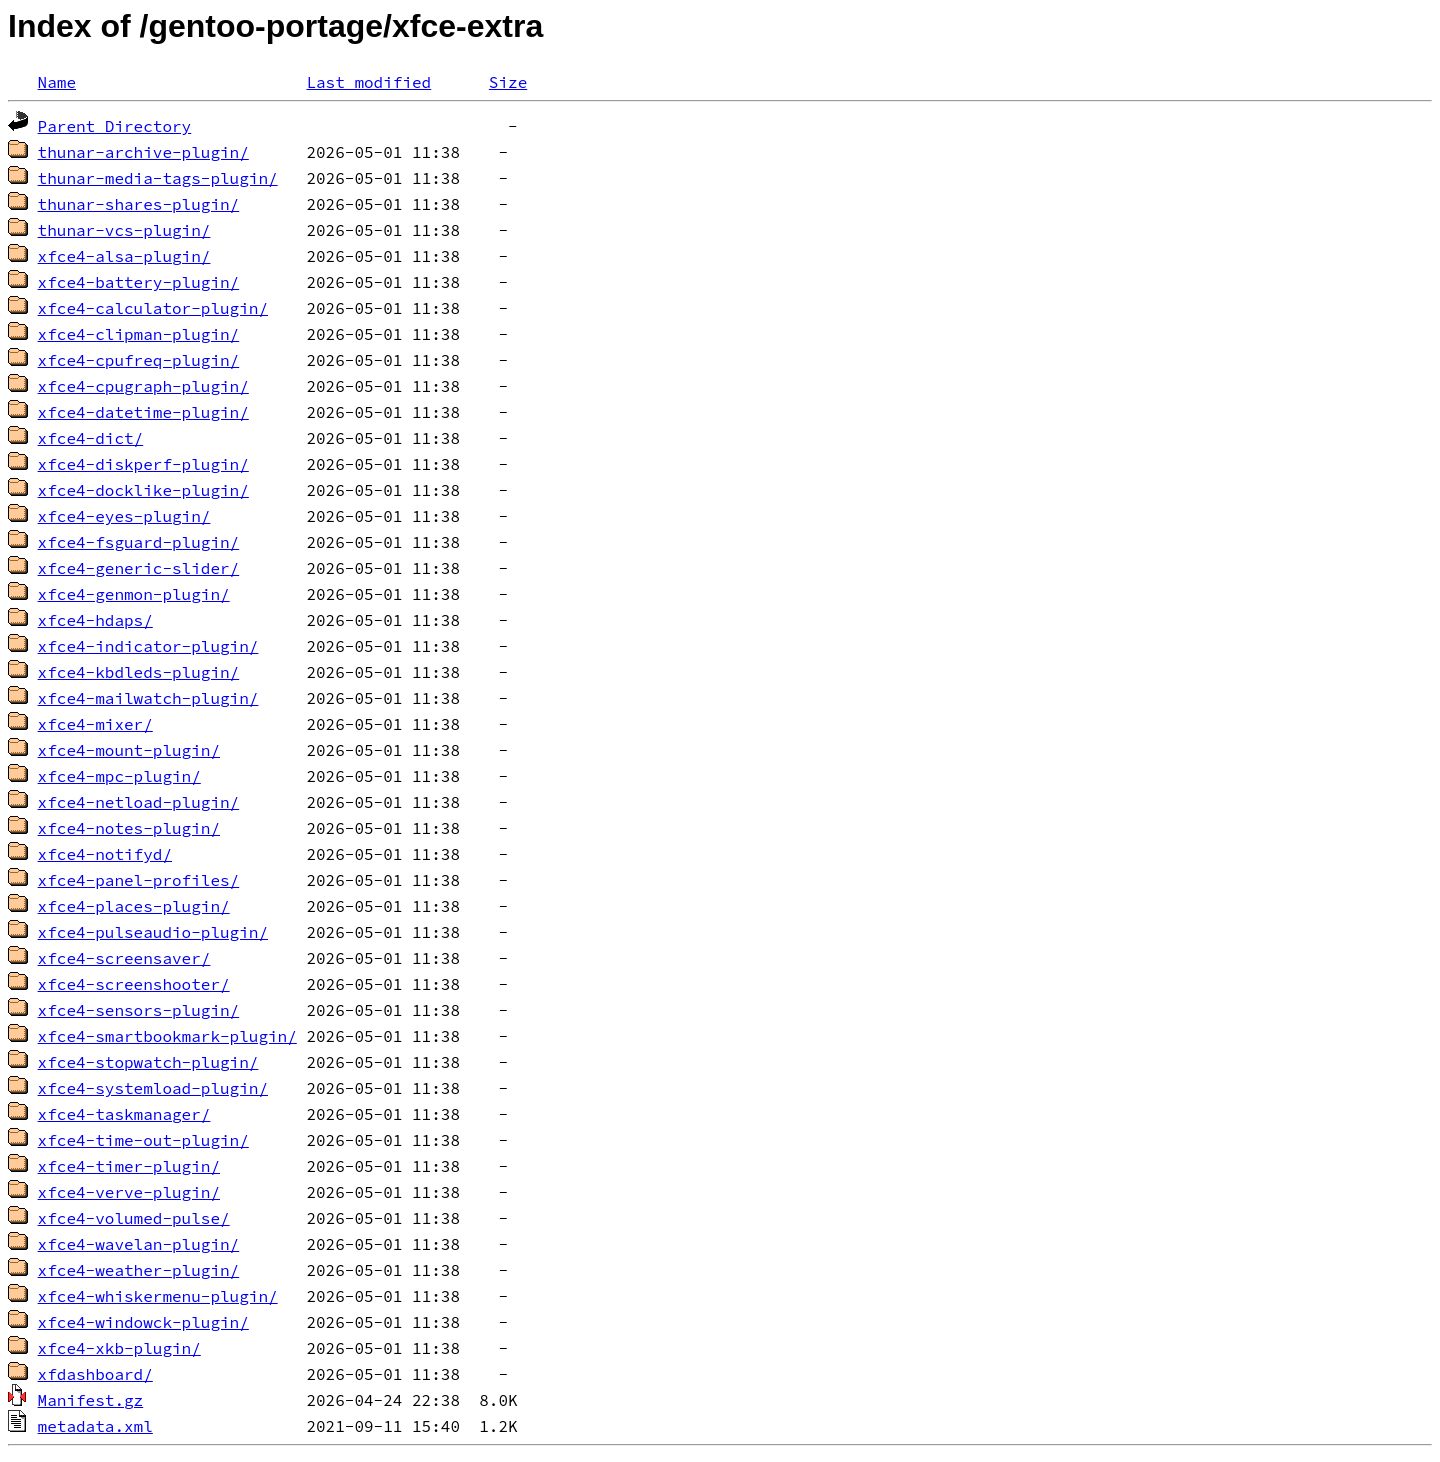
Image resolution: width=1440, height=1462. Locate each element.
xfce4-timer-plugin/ (129, 1166)
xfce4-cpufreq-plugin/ (139, 360)
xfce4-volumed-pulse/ (134, 1218)
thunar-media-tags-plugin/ (158, 178)
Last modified (368, 82)
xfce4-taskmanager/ (124, 1114)
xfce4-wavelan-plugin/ (139, 1244)
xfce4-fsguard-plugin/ (139, 542)
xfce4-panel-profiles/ (139, 880)
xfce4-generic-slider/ (139, 568)
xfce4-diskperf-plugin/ (143, 464)
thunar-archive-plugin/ (143, 152)
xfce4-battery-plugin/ (139, 282)
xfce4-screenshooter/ (134, 984)
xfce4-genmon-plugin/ (134, 594)
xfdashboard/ (95, 1374)
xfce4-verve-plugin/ (129, 1192)
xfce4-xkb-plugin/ (119, 1348)
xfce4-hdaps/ (95, 620)
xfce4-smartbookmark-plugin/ (167, 1036)
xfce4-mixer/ (95, 724)
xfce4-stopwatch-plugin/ (148, 1062)
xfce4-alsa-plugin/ (124, 256)
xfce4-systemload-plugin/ (153, 1088)
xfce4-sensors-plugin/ (139, 1010)
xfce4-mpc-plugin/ (119, 776)
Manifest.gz (91, 1400)
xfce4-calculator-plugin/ (153, 308)
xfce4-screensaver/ (124, 958)
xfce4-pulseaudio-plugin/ (153, 932)
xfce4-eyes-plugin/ (124, 516)
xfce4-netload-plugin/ (139, 802)
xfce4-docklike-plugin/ (143, 490)
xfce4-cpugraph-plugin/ (143, 386)
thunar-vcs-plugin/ (124, 230)
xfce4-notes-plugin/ (129, 828)
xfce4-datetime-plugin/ (143, 412)
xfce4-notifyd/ (105, 854)
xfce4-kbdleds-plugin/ (139, 672)
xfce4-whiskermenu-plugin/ (158, 1296)
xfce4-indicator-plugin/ (148, 646)
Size (508, 82)
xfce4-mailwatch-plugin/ (148, 698)
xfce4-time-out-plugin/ (143, 1140)
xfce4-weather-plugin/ (139, 1270)
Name (57, 82)
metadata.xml (95, 1426)
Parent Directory (115, 126)
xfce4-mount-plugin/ (129, 750)
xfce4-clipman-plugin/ (139, 334)
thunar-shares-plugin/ (139, 204)
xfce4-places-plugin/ (134, 906)
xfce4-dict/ (91, 438)
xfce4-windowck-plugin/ (143, 1322)
